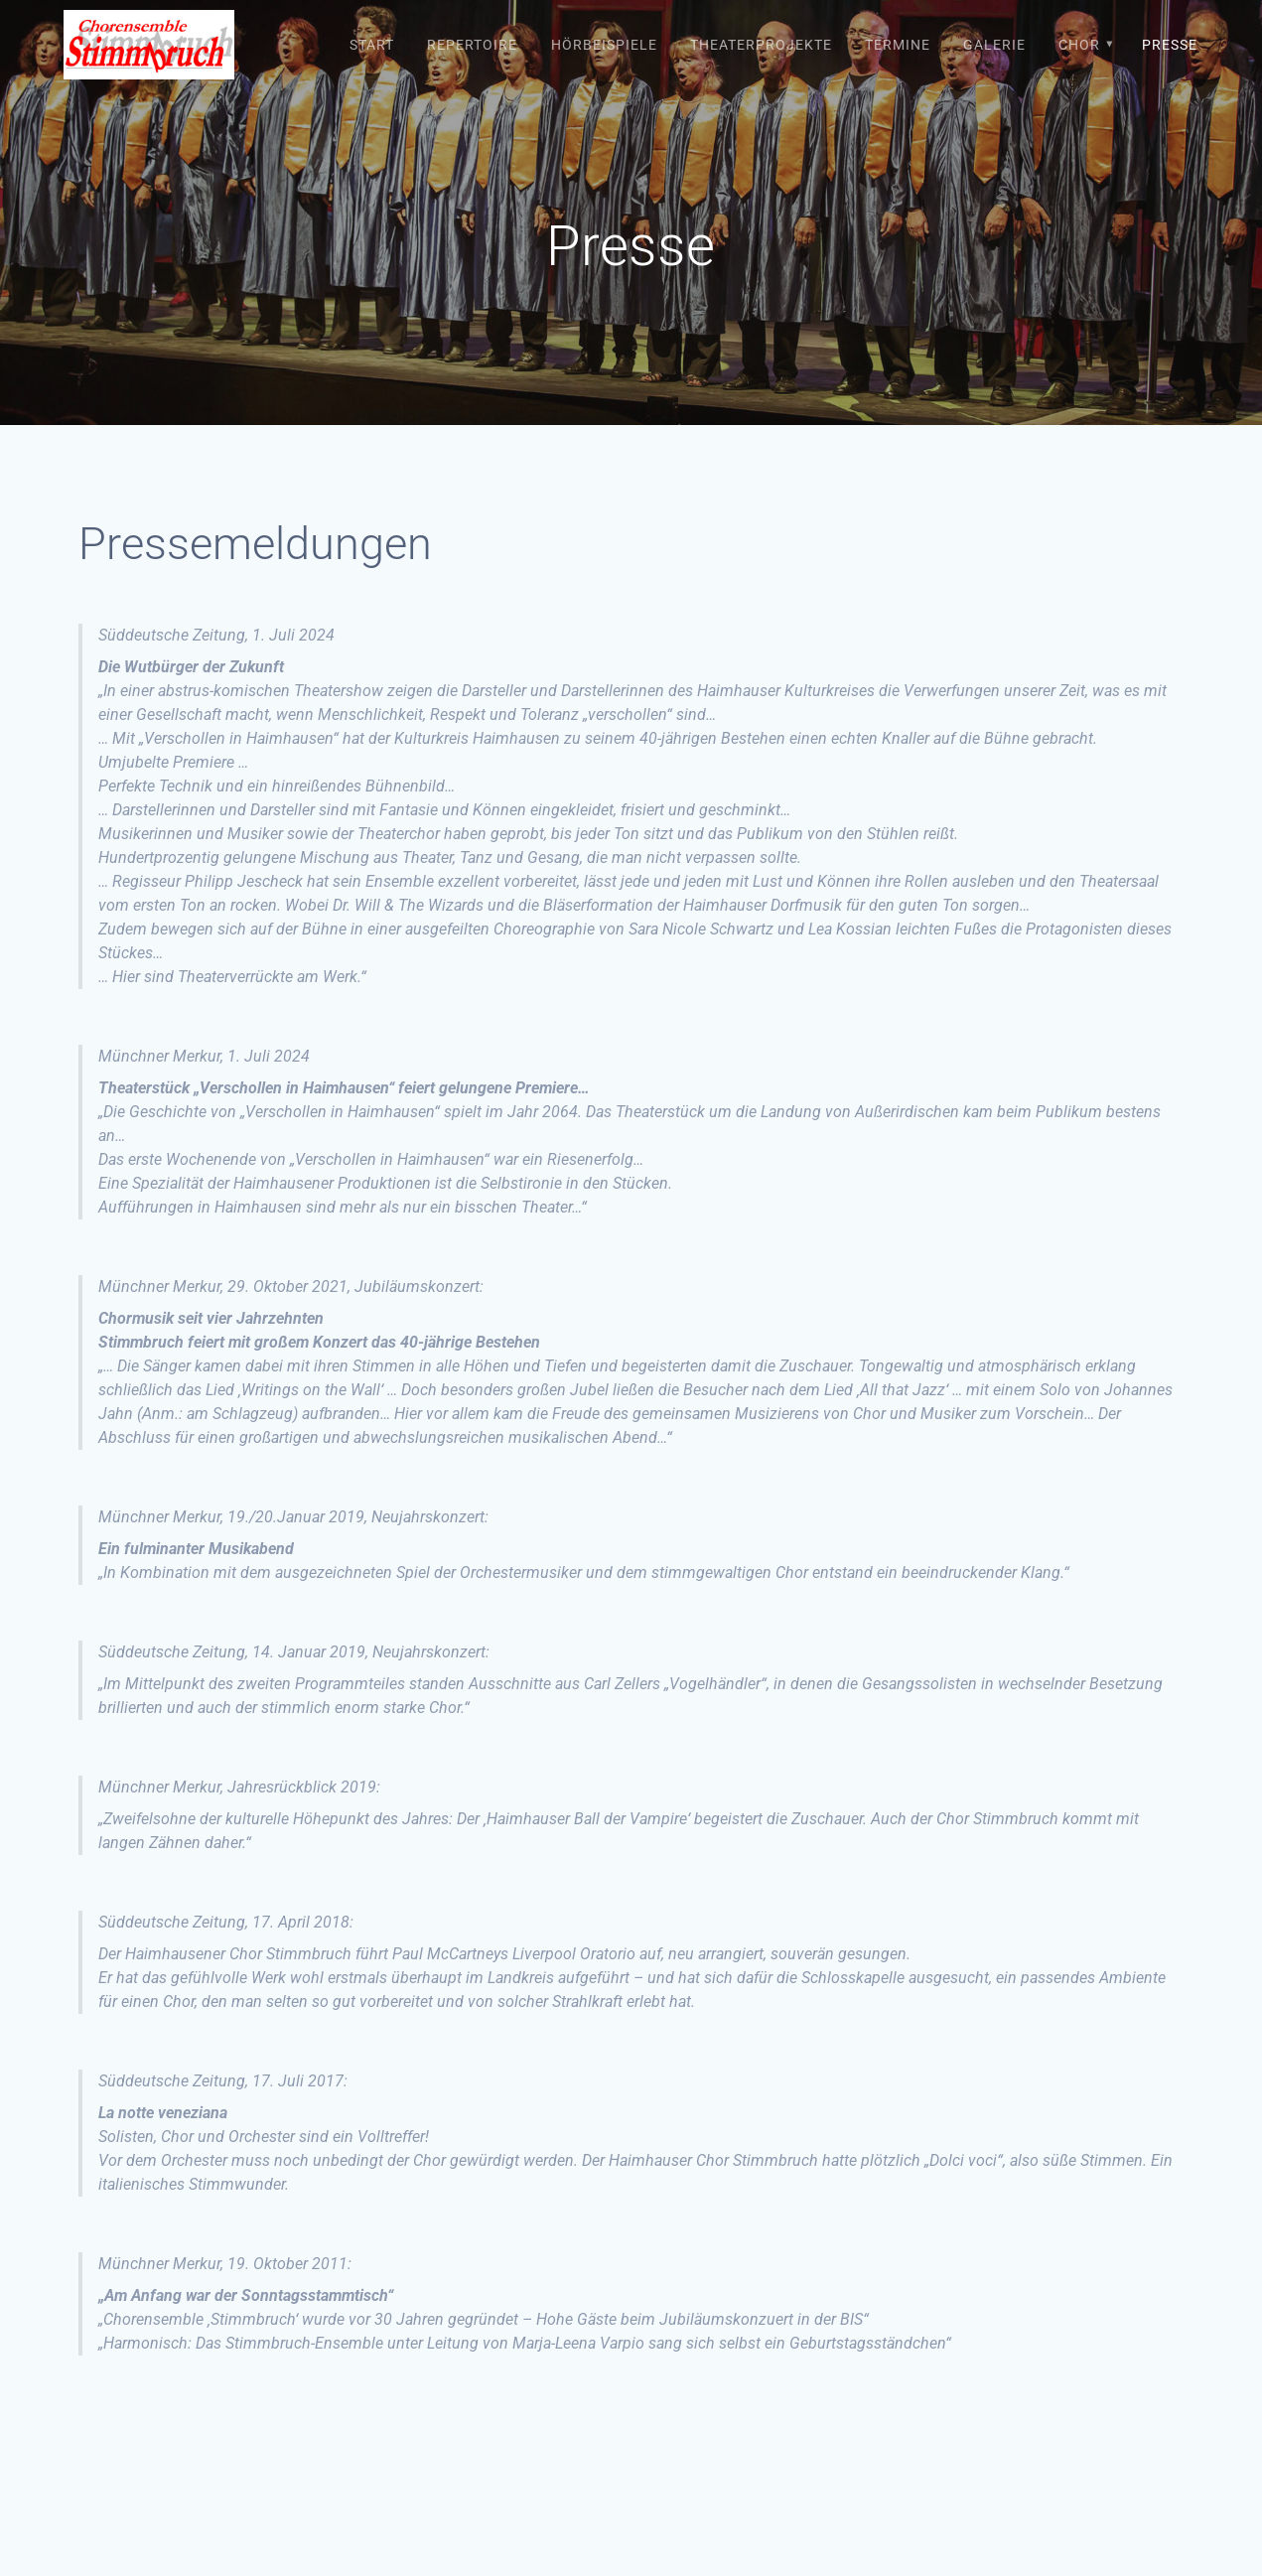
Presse (1169, 45)
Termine (897, 45)
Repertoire (472, 45)
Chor (1079, 45)
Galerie (994, 45)
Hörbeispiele (604, 45)
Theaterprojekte (761, 45)
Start (372, 45)
